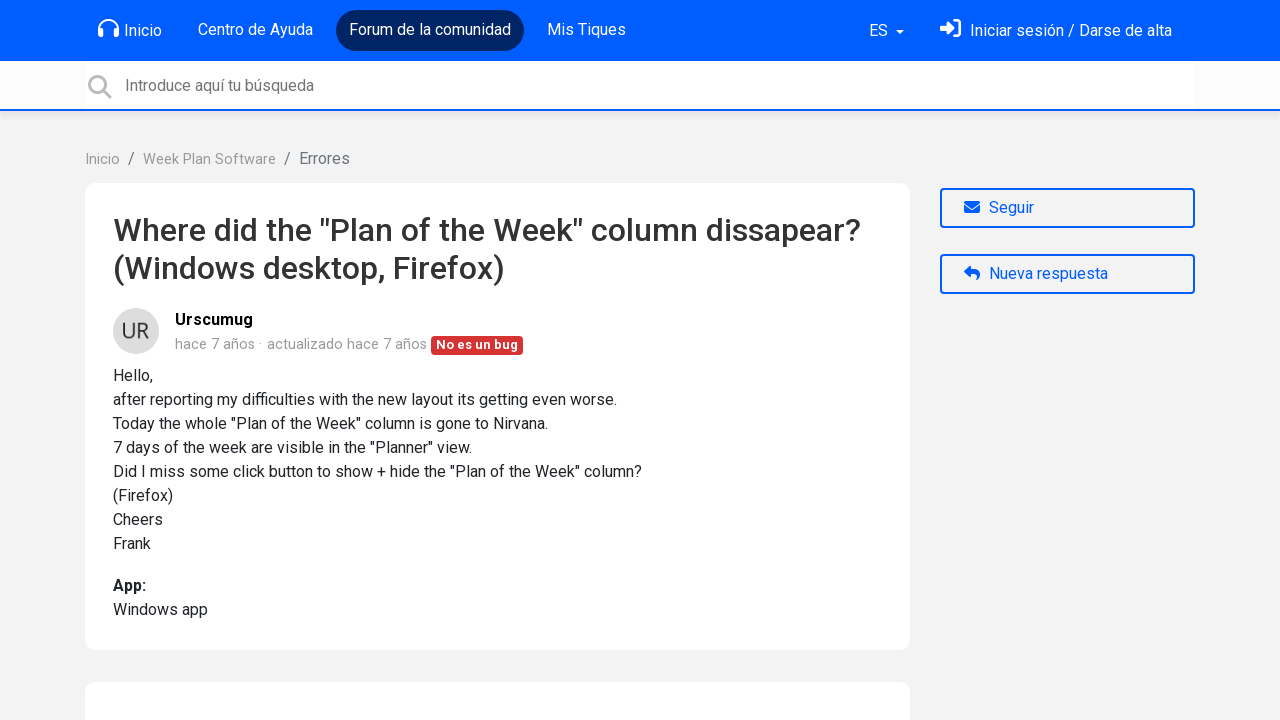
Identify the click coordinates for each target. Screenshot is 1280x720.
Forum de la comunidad (430, 29)
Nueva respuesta (1036, 273)
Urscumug (214, 319)
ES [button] (880, 30)
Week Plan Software (209, 159)
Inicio (130, 29)
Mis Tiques (586, 29)
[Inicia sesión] (1056, 30)
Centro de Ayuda (255, 29)
